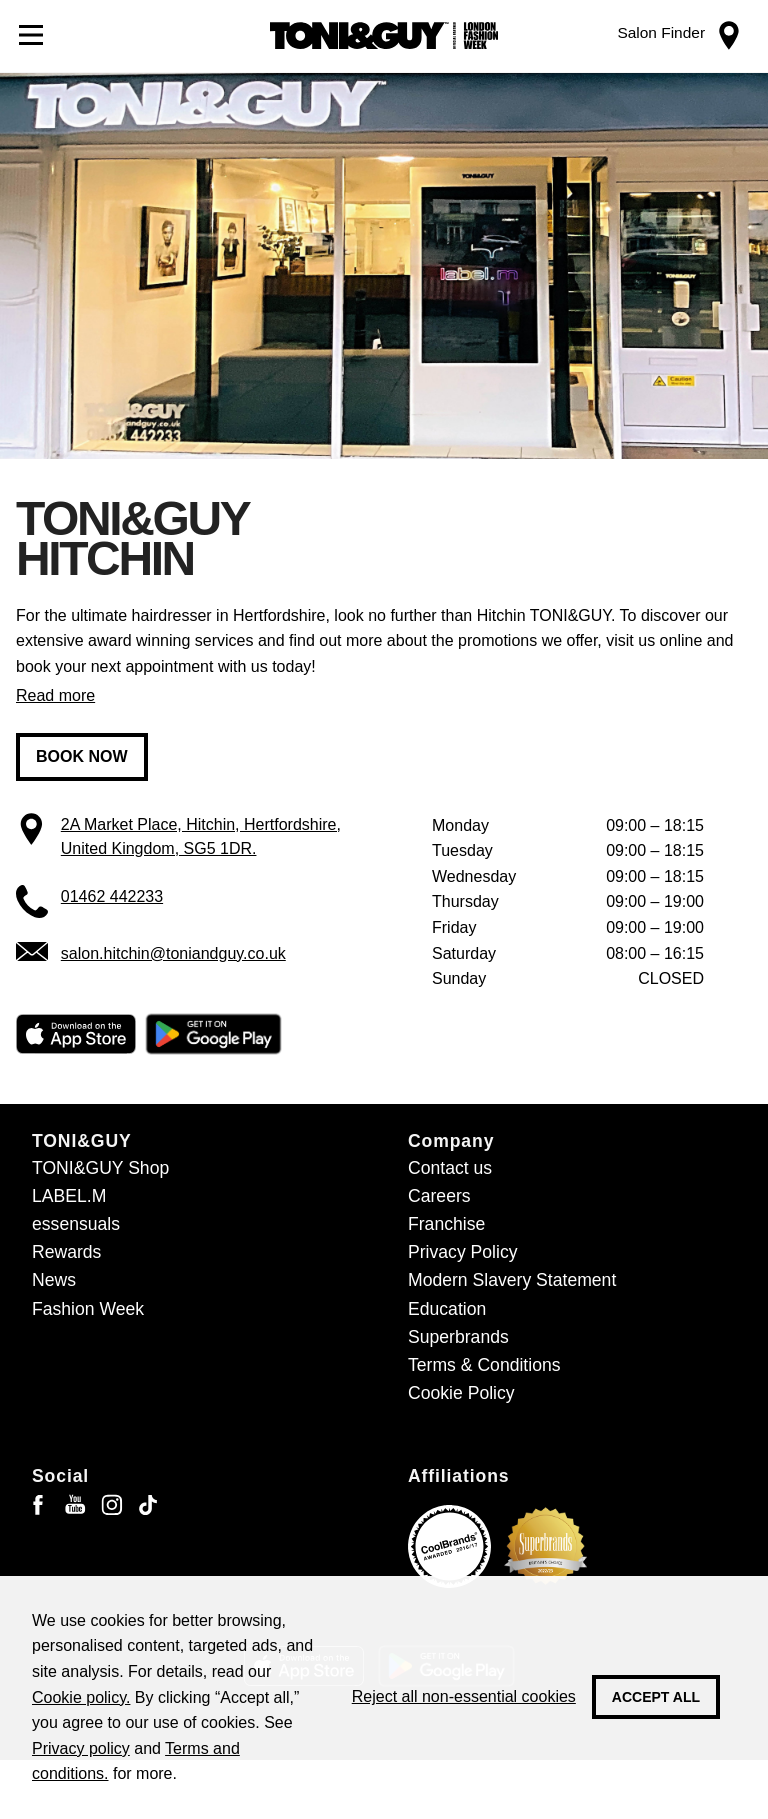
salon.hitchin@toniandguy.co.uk (173, 953)
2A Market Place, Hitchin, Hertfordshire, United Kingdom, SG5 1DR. (201, 836)
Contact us (450, 1168)
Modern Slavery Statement (512, 1280)
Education (447, 1309)
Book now (82, 756)
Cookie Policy (461, 1393)
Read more (55, 695)
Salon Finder (661, 32)
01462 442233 (112, 896)
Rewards (66, 1252)
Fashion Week (88, 1309)
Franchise (446, 1224)
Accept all (656, 1697)
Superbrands (458, 1337)
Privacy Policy (463, 1252)
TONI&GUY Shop (100, 1168)
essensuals (76, 1224)
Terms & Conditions (484, 1365)
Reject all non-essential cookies (464, 1696)
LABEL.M (69, 1196)
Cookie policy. (81, 1697)
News (54, 1280)
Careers (439, 1196)
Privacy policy (81, 1748)
